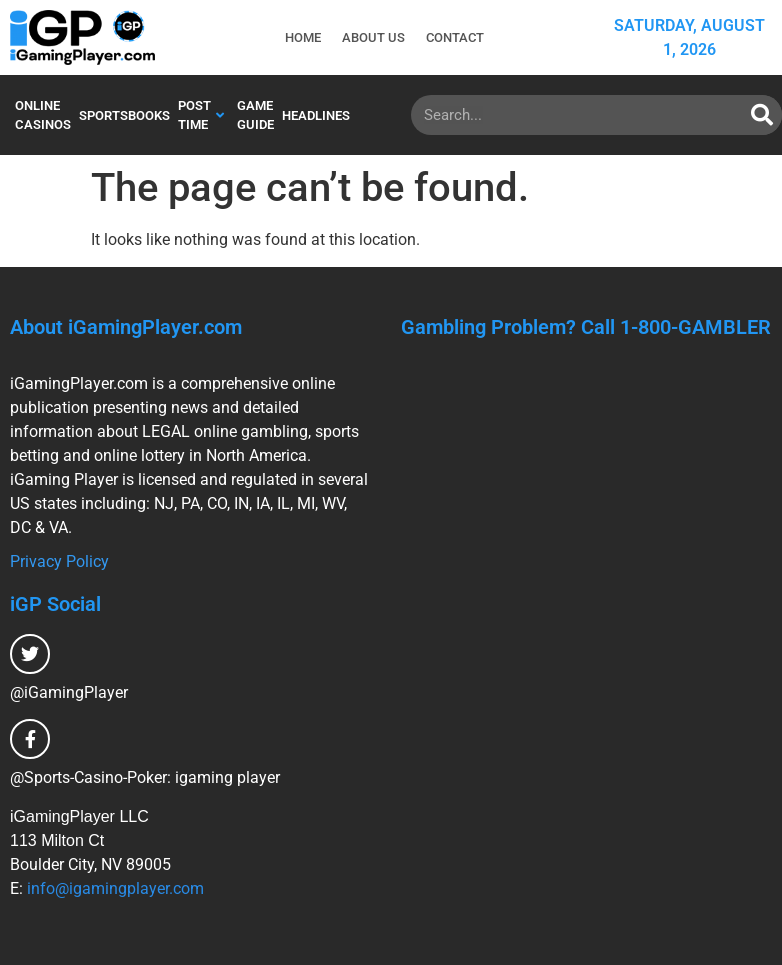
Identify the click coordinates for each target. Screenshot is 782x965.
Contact (456, 37)
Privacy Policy (59, 561)
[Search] (762, 115)
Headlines (316, 115)
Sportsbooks (124, 115)
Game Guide (255, 115)
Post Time (201, 115)
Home (302, 37)
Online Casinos (43, 115)
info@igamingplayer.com (115, 888)
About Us (373, 37)
